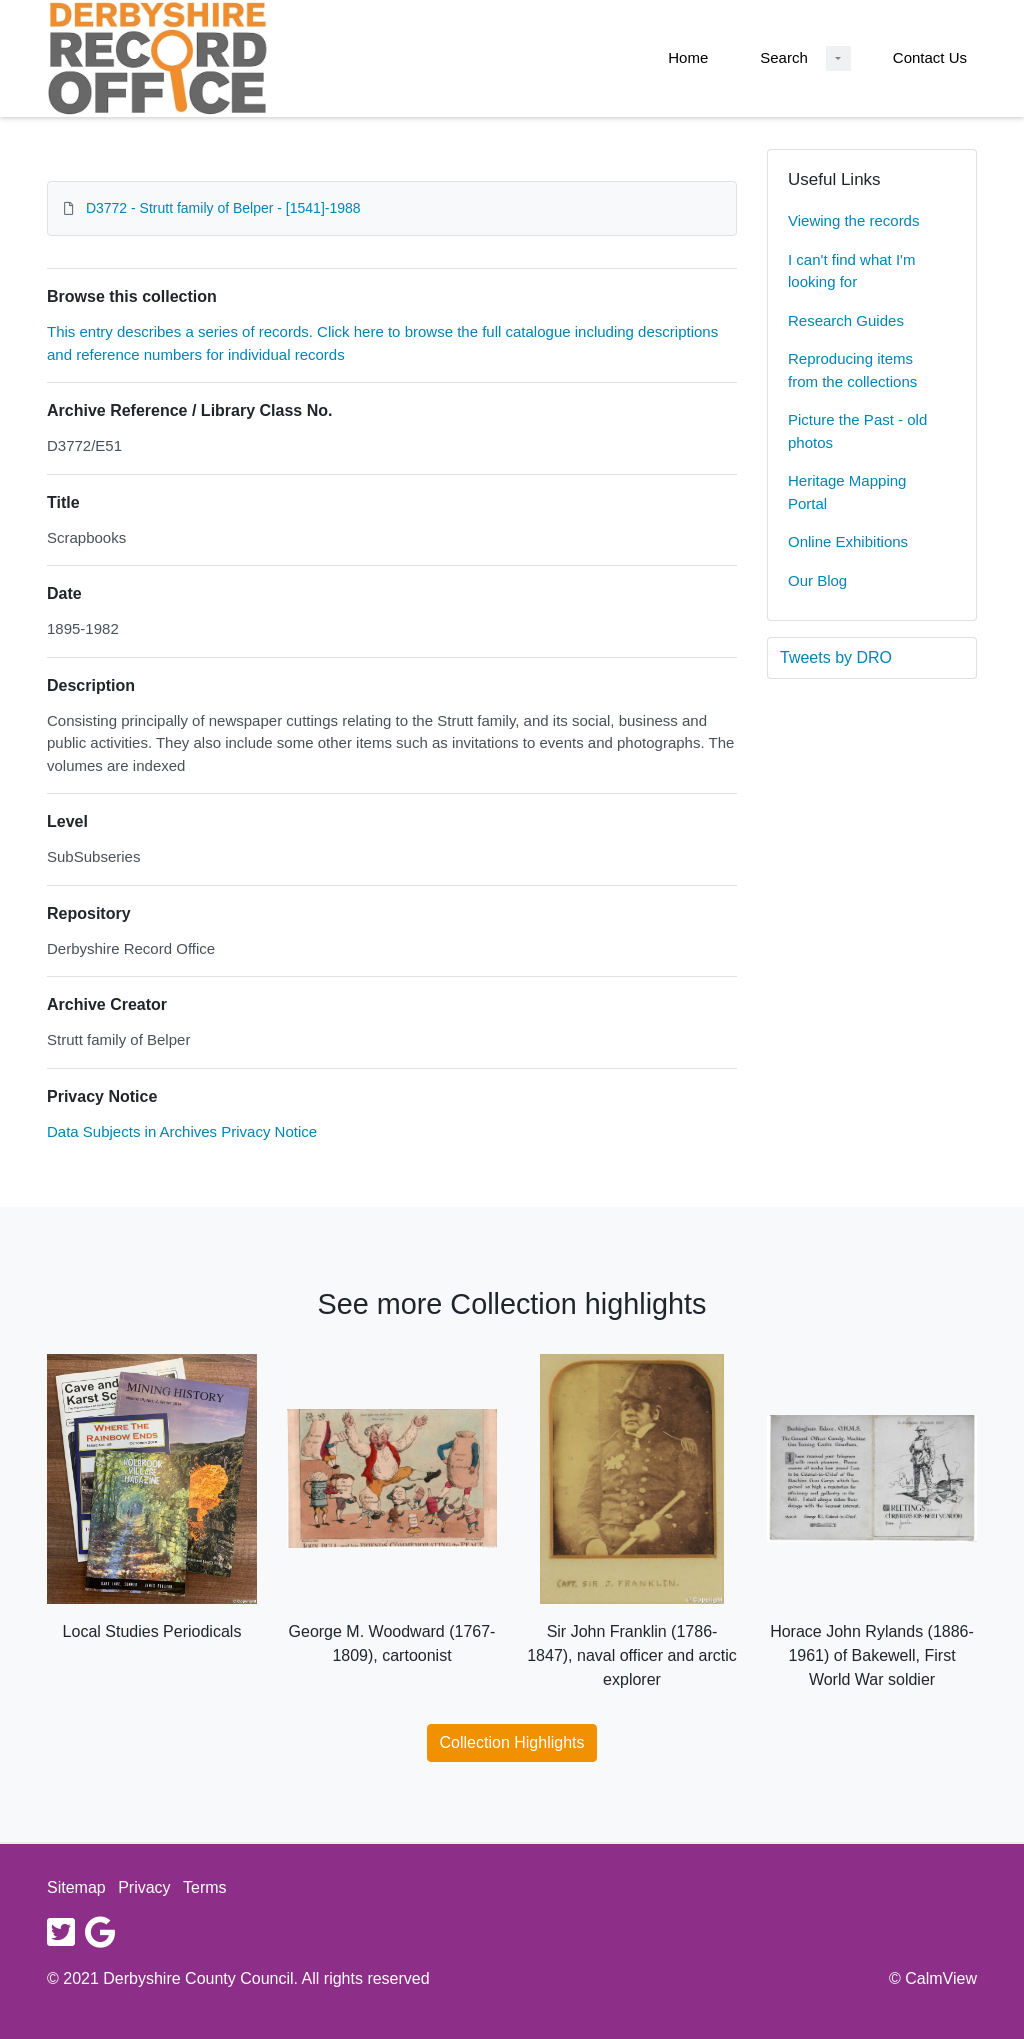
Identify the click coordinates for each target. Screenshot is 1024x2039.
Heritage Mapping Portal (847, 492)
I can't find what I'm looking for (851, 271)
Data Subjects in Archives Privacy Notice (182, 1131)
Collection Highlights (512, 1742)
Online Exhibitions (848, 541)
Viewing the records (853, 220)
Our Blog (817, 580)
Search (784, 57)
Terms (205, 1887)
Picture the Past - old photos (857, 431)
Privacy (144, 1887)
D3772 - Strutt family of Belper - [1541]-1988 (223, 208)
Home (688, 57)
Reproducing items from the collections (852, 370)
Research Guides (846, 320)
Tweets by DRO (836, 657)
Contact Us (930, 57)
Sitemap (76, 1887)
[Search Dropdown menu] (838, 58)
